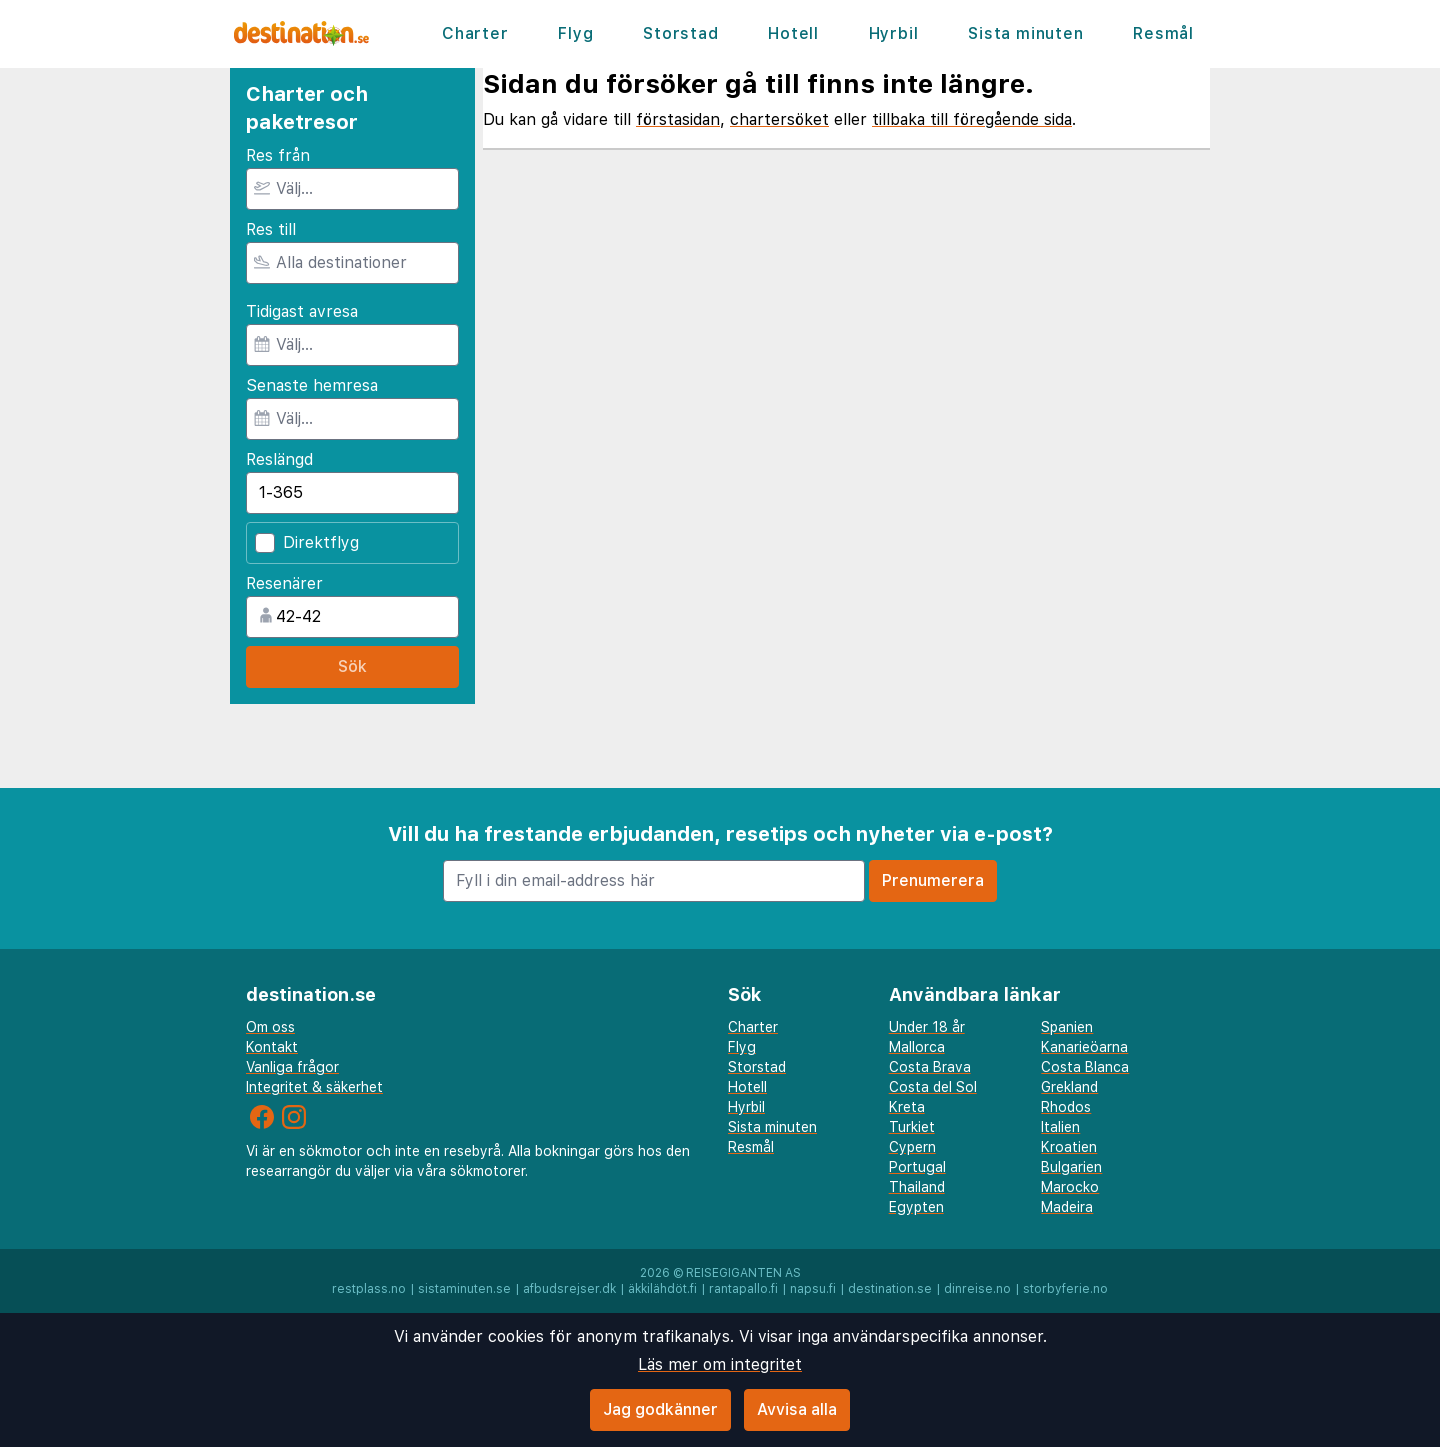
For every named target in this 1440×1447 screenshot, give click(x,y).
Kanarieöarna (1084, 1047)
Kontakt (272, 1047)
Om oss (270, 1027)
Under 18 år (927, 1027)
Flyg (575, 33)
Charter (475, 33)
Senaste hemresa (312, 385)
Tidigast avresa (302, 311)
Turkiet (912, 1127)
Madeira (1067, 1207)
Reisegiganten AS (743, 1273)
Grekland (1069, 1087)
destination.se (890, 1289)
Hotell (793, 33)
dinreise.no (977, 1289)
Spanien (1067, 1027)
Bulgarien (1071, 1167)
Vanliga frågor (292, 1067)
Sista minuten (1025, 33)
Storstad (680, 33)
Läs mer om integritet (720, 1364)
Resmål (1163, 33)
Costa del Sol (933, 1087)
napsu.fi (813, 1289)
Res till (271, 229)
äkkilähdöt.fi (662, 1289)
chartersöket (779, 119)
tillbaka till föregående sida (972, 119)
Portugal (917, 1167)
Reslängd (279, 459)
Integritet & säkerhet (314, 1087)
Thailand (917, 1187)
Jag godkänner (660, 1409)
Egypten (916, 1207)
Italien (1060, 1127)
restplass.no (369, 1289)
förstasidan (678, 119)
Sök (352, 666)
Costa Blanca (1085, 1067)
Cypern (912, 1147)
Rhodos (1066, 1107)
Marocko (1070, 1187)
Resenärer (284, 583)
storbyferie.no (1065, 1289)
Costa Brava (930, 1067)
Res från (278, 155)
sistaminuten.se (464, 1289)
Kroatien (1069, 1147)
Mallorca (917, 1047)
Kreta (907, 1107)
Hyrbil (894, 33)
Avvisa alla (797, 1409)
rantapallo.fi (743, 1289)
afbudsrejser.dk (569, 1289)
